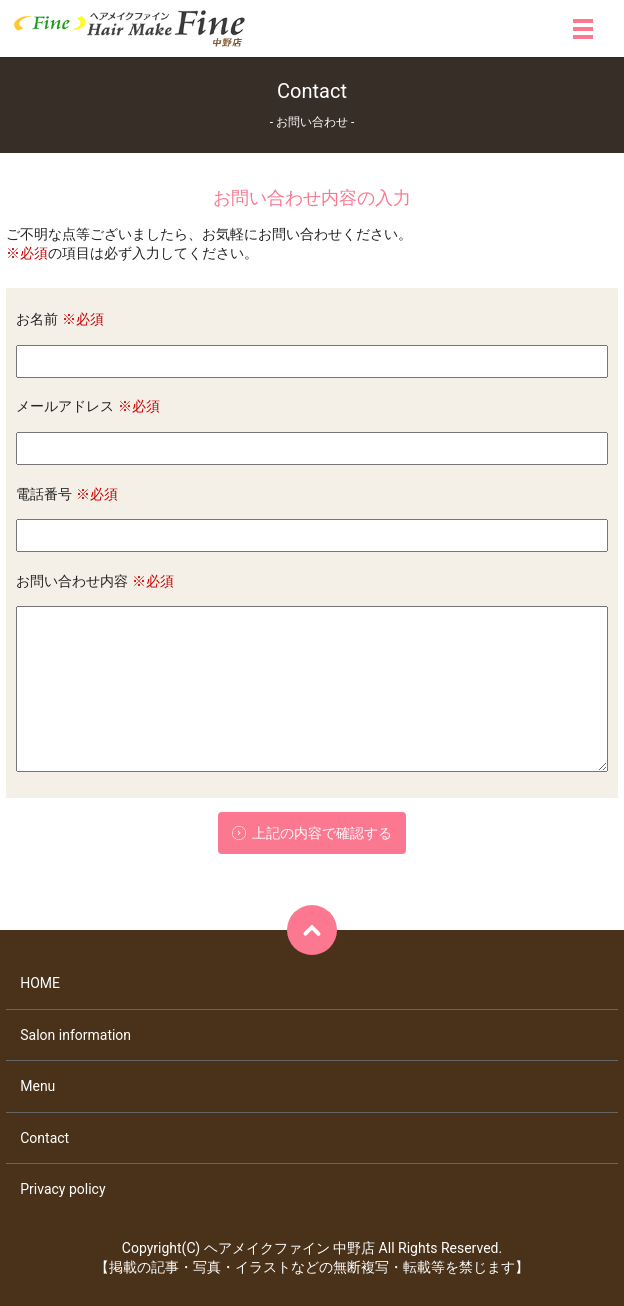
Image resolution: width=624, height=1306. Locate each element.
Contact (44, 1138)
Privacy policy (62, 1189)
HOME (40, 983)
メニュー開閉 (583, 29)
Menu (37, 1086)
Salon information (75, 1035)
